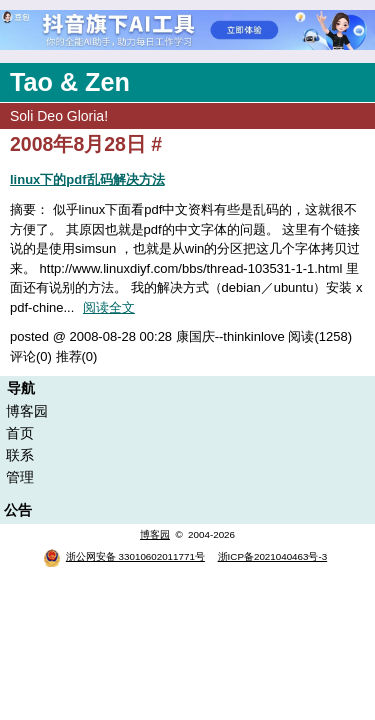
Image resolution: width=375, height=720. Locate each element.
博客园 (27, 411)
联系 (20, 455)
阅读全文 (109, 307)
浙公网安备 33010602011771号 (124, 556)
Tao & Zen (70, 82)
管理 (20, 477)
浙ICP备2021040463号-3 (273, 556)
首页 (20, 433)
